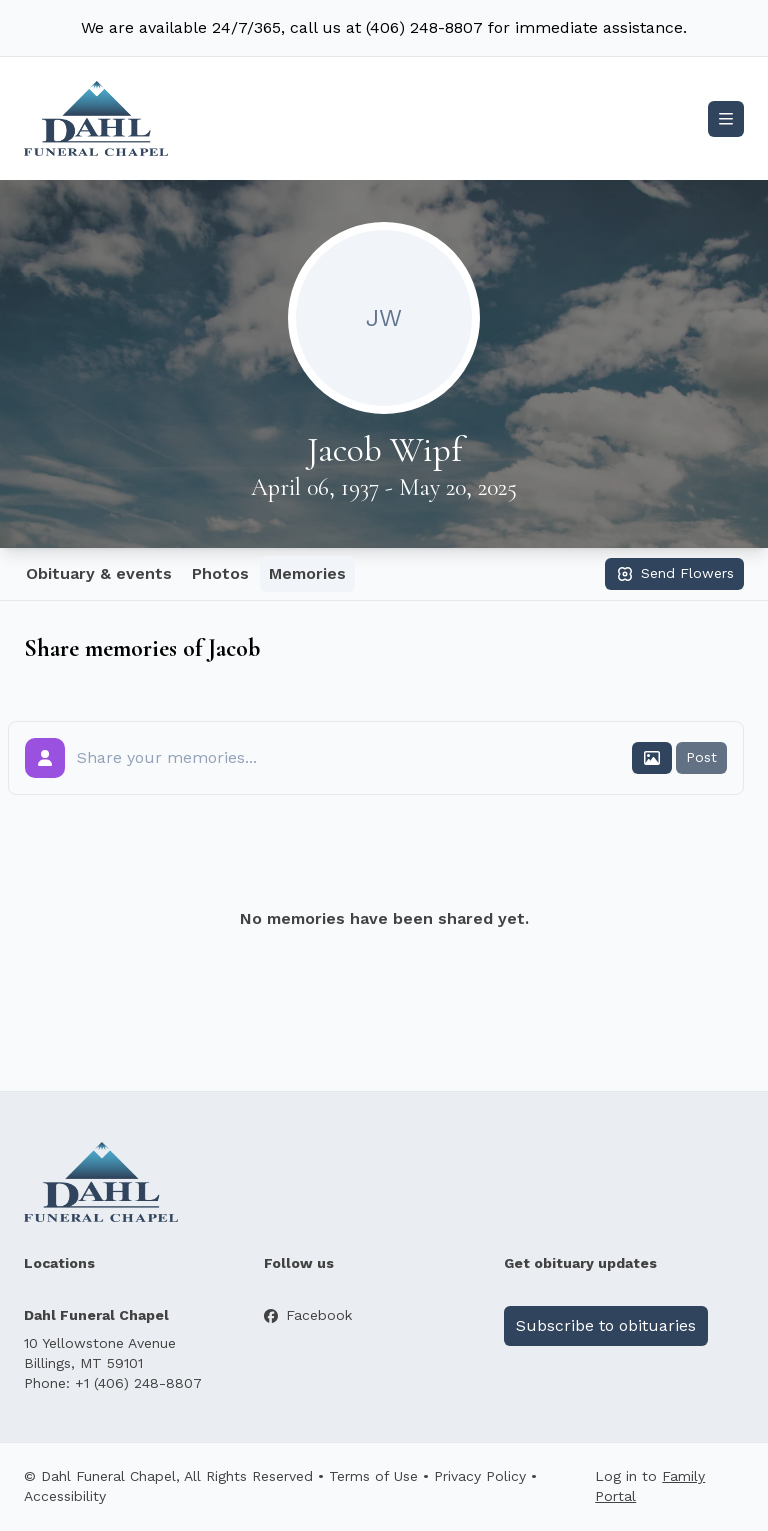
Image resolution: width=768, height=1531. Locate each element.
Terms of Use (373, 1476)
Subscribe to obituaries (606, 1325)
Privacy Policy (480, 1476)
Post (701, 757)
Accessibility (65, 1496)
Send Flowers (674, 574)
